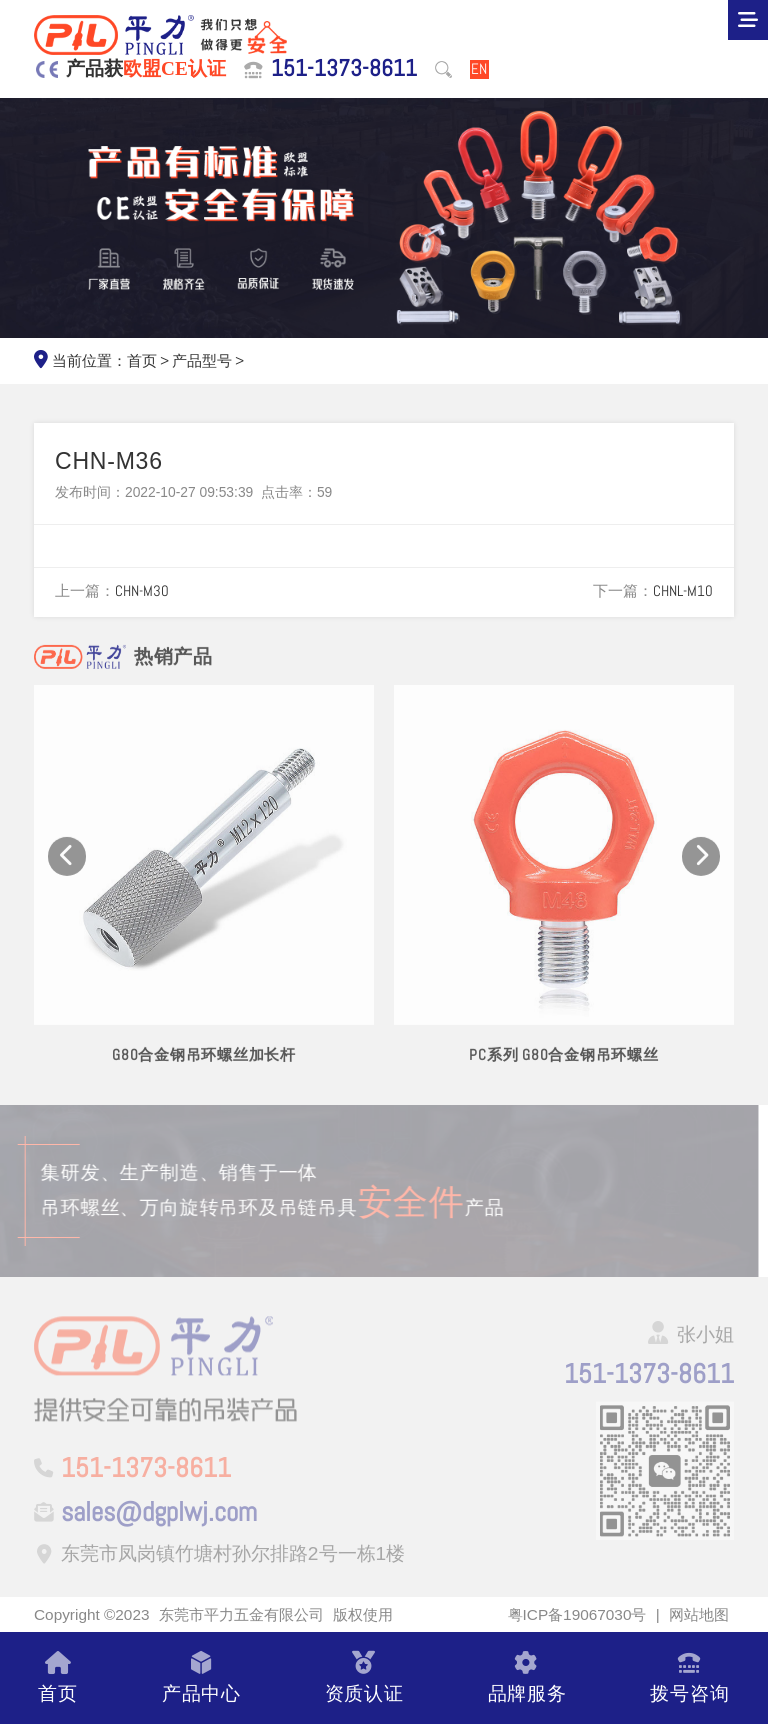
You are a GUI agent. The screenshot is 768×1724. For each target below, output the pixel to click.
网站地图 (699, 1614)
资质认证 (364, 1678)
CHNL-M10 (683, 591)
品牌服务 (527, 1678)
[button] (67, 868)
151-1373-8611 (344, 69)
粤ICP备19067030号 (577, 1614)
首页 (142, 361)
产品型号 (202, 361)
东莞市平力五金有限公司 (241, 1614)
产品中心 (201, 1678)
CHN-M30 (142, 591)
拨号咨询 (689, 1678)
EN (479, 69)
